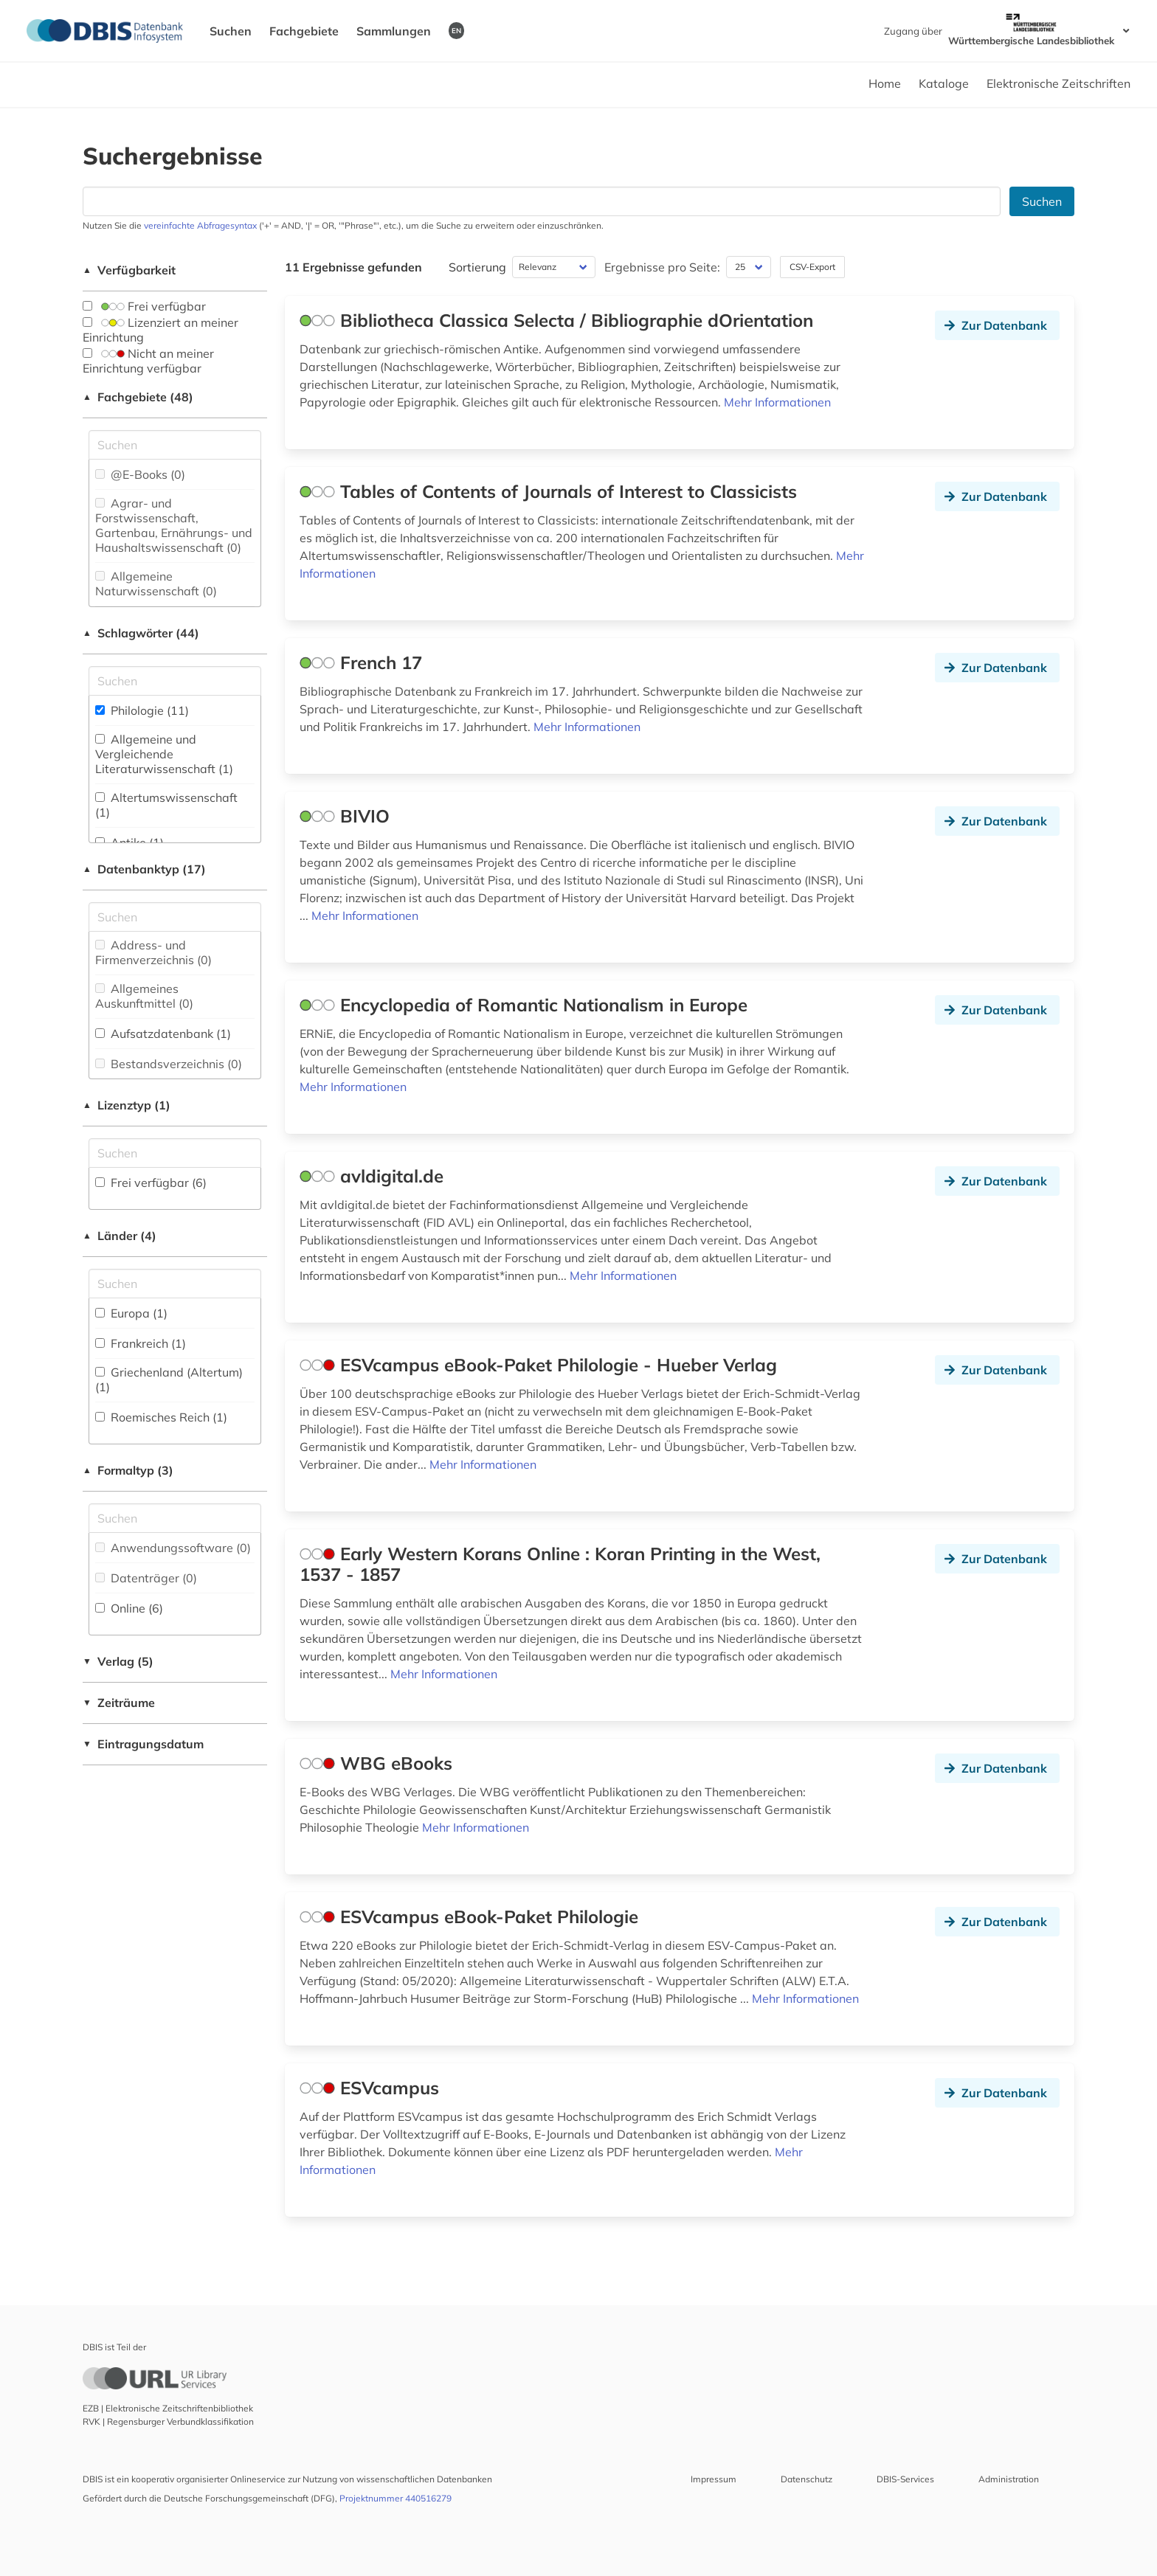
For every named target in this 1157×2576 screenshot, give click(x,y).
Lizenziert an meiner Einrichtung (160, 329)
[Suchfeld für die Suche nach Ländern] (175, 1283)
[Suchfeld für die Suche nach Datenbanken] (542, 201)
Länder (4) (119, 1235)
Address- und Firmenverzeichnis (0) (153, 952)
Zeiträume (119, 1702)
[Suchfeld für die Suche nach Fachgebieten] (175, 445)
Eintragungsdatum (143, 1744)
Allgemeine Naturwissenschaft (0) (156, 583)
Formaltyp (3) (128, 1470)
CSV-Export (812, 266)
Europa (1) (131, 1313)
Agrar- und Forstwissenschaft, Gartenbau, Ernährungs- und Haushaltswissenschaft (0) (173, 525)
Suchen (231, 31)
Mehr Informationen (777, 402)
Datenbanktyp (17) (144, 869)
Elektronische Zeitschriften (1058, 83)
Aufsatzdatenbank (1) (163, 1033)
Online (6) (129, 1608)
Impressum (713, 2479)
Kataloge (944, 83)
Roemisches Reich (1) (161, 1417)
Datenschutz (806, 2479)
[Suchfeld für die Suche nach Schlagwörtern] (175, 681)
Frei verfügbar (144, 306)
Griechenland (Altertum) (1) (169, 1379)
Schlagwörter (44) (141, 633)
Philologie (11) (142, 710)
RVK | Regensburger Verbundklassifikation (168, 2421)
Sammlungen (393, 31)
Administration (1008, 2479)
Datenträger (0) (146, 1578)
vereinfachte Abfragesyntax (200, 225)
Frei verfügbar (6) (151, 1182)
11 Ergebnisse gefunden (353, 267)
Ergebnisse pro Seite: (662, 267)
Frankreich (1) (140, 1343)
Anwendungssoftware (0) (173, 1547)
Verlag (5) (118, 1661)
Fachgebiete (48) (138, 396)
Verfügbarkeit (129, 270)
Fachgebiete (304, 31)
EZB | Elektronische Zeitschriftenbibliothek (168, 2408)
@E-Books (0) (140, 474)
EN (456, 30)
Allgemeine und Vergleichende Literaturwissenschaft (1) (164, 754)
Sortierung (477, 267)
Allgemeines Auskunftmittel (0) (144, 996)
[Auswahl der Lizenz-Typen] (175, 1153)
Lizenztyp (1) (126, 1105)
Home (884, 83)
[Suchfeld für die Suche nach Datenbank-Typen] (175, 917)
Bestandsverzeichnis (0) (168, 1063)
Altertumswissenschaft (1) (166, 805)
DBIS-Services (905, 2479)
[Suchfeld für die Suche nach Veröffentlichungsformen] (175, 1518)
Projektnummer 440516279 (395, 2498)
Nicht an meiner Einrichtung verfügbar (148, 360)
